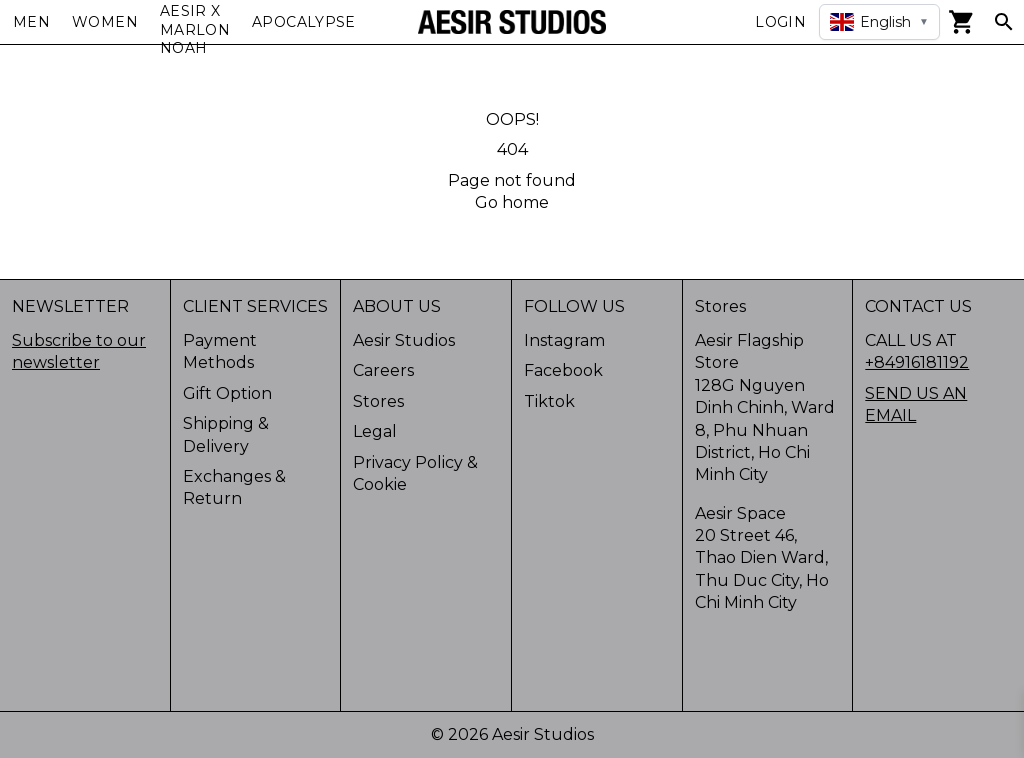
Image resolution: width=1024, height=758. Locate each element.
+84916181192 (917, 362)
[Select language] (879, 22)
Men (31, 22)
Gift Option (227, 393)
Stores (378, 401)
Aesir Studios (404, 340)
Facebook (563, 370)
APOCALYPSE (304, 22)
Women (105, 22)
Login (780, 22)
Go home (512, 202)
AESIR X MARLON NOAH (195, 30)
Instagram (564, 340)
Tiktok (549, 401)
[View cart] (962, 22)
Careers (383, 370)
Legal (375, 431)
